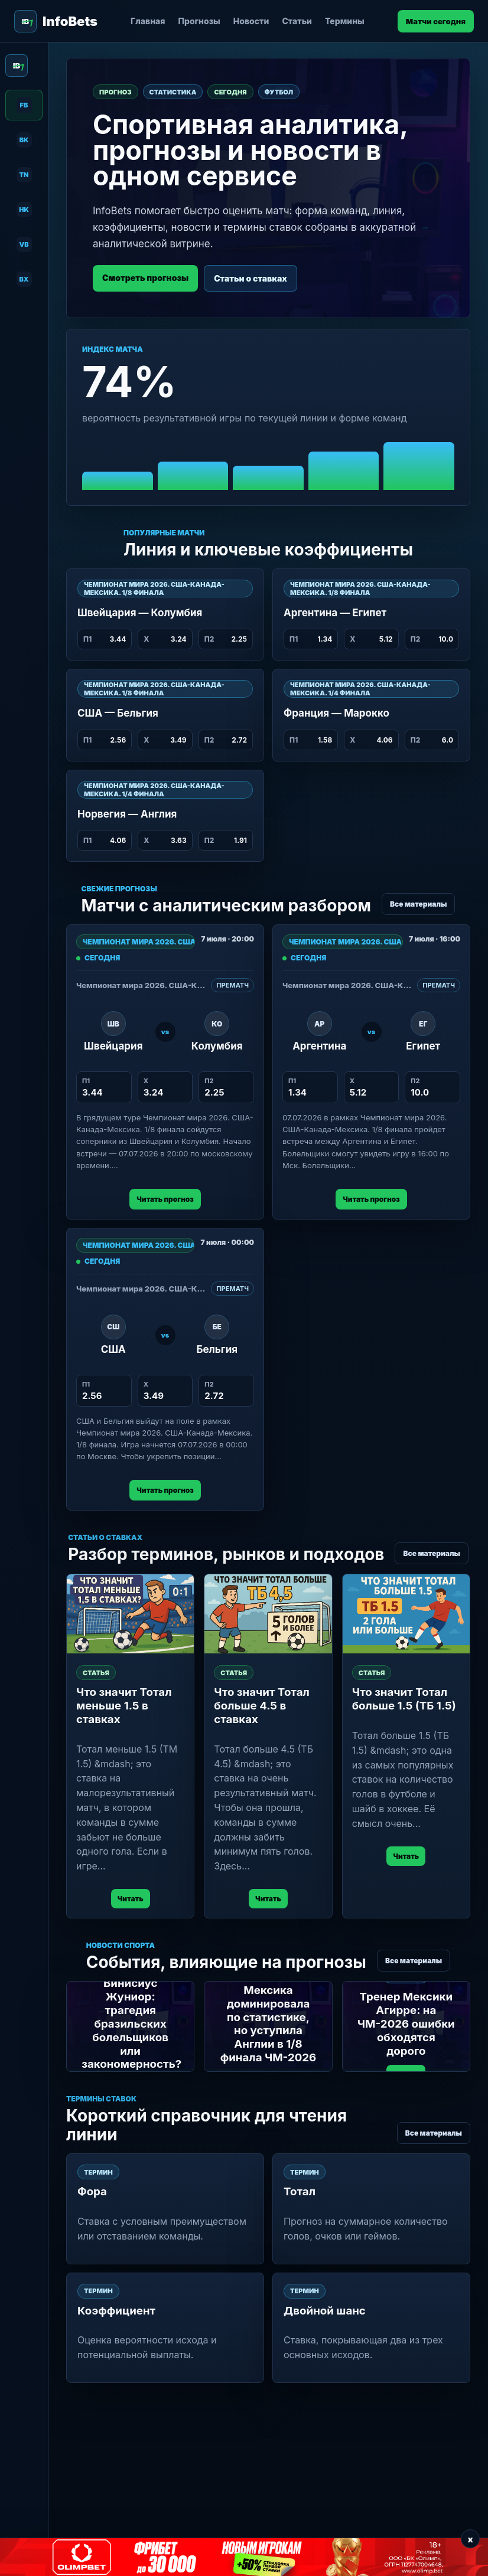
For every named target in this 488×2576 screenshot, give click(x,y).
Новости (251, 21)
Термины (345, 21)
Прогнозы (199, 21)
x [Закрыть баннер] (470, 2539)
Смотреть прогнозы (145, 278)
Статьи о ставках (250, 278)
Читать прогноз (164, 1199)
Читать (131, 1898)
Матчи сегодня (436, 21)
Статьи (297, 21)
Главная (148, 21)
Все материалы (418, 904)
